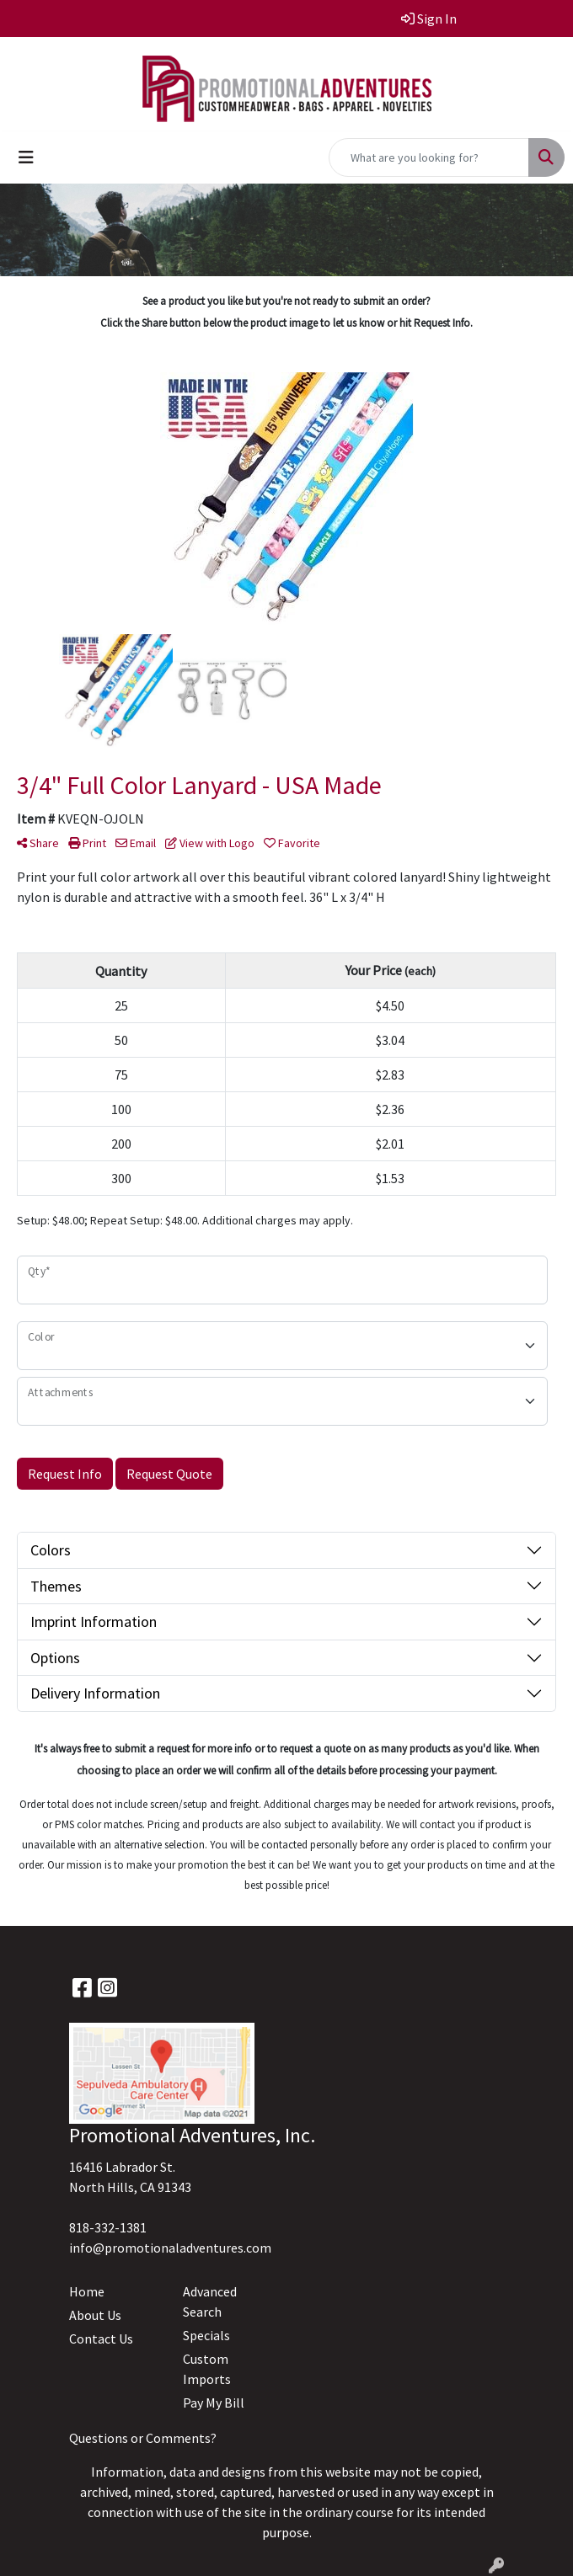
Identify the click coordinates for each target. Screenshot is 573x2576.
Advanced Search (210, 2301)
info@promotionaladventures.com (170, 2247)
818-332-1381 (108, 2227)
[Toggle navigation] (26, 157)
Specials (206, 2335)
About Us (95, 2315)
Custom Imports (207, 2368)
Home (86, 2291)
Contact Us (101, 2338)
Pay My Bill (213, 2402)
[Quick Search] (429, 157)
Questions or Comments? (143, 2437)
